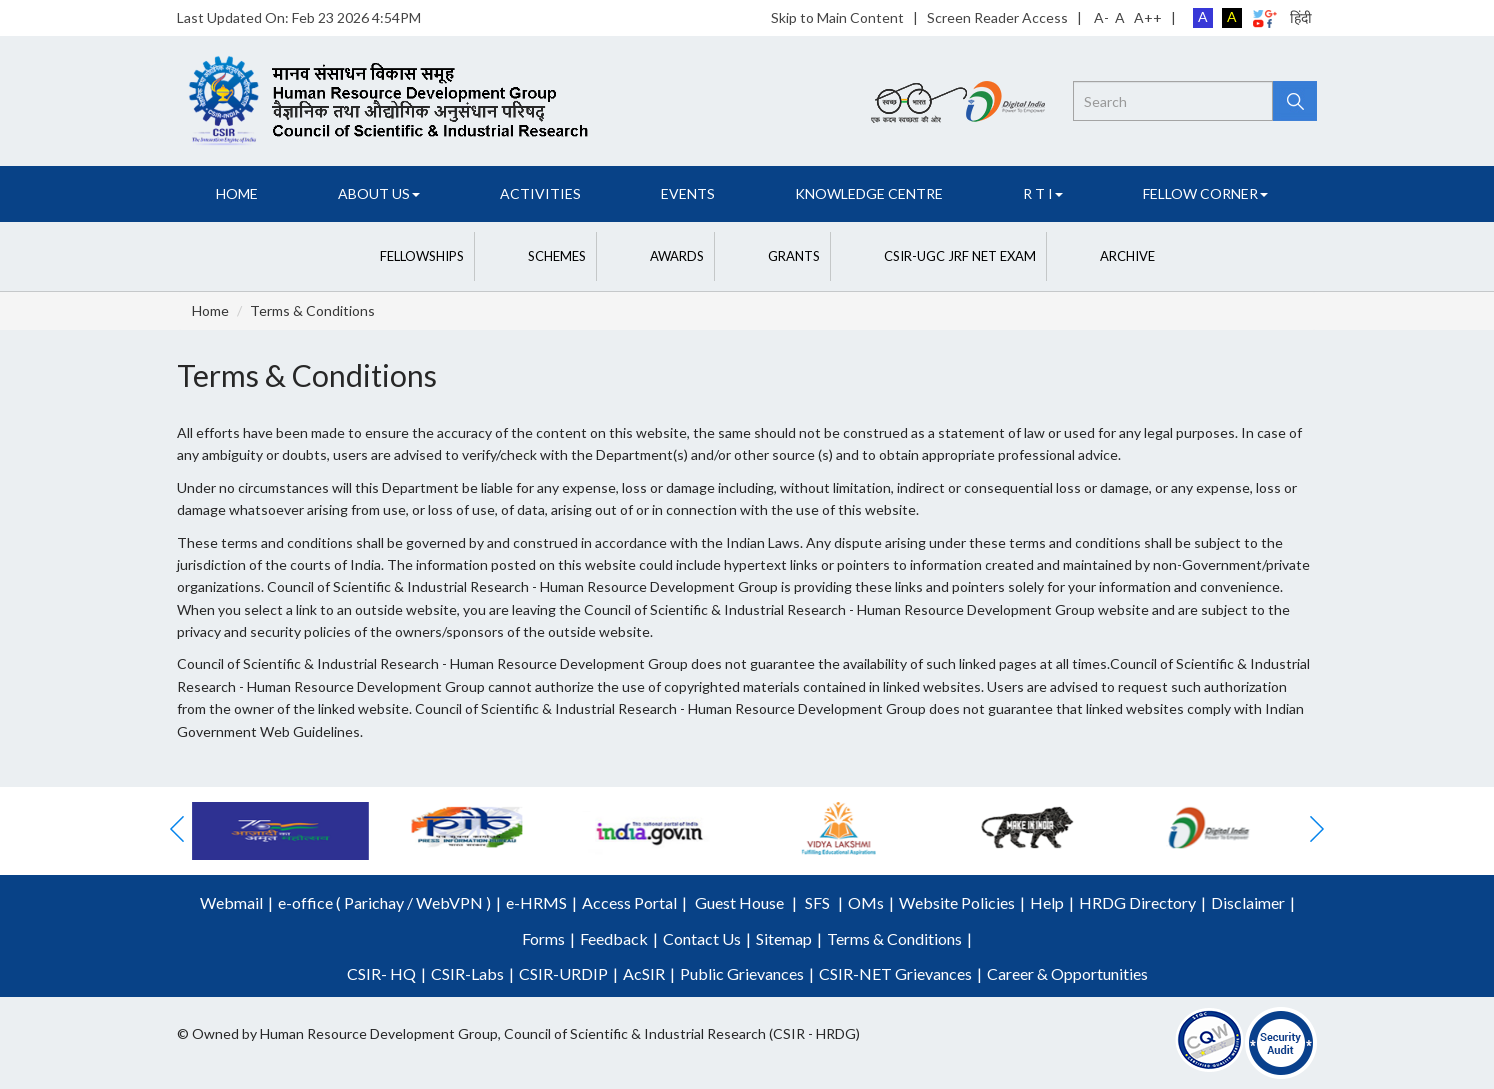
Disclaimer (1248, 902)
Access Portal (629, 902)
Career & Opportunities (1067, 973)
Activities (540, 193)
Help (1047, 902)
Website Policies (957, 902)
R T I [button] (1043, 193)
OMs (866, 902)
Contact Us (702, 938)
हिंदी (1301, 17)
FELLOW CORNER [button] (1205, 193)
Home (237, 193)
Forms (543, 938)
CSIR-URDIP (563, 973)
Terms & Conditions (312, 310)
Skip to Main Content (837, 17)
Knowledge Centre (869, 193)
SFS (817, 902)
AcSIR (644, 973)
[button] (402, 256)
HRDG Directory (1137, 902)
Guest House (739, 902)
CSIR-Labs (467, 973)
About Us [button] (379, 193)
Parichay (374, 902)
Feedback (614, 938)
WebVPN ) (452, 902)
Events (688, 193)
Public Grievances (742, 973)
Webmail (231, 902)
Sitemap (784, 938)
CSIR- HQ (381, 973)
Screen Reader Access (997, 17)
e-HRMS (536, 902)
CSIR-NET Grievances (895, 973)
